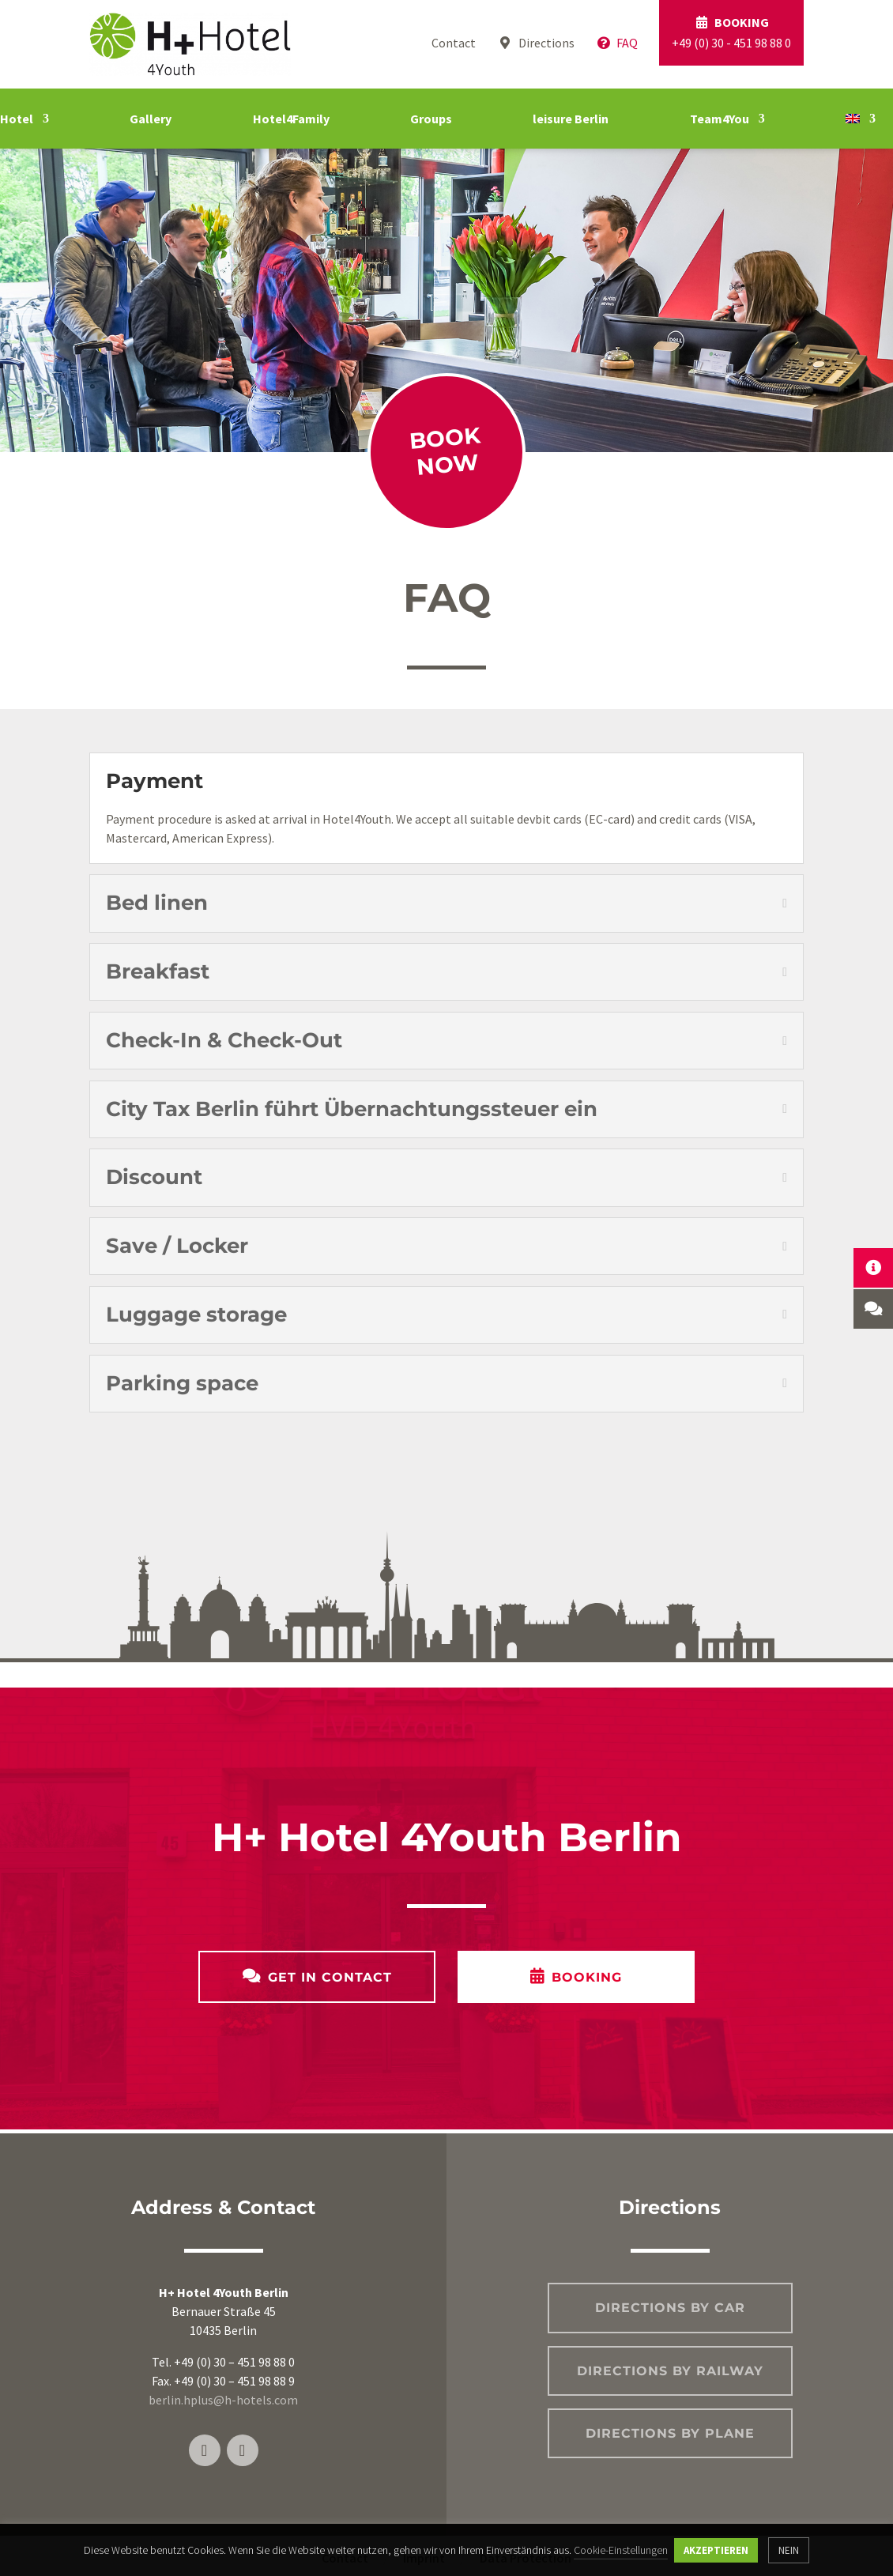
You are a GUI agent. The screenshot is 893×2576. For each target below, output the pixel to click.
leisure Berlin (571, 118)
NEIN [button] (788, 2550)
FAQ (617, 43)
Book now (445, 451)
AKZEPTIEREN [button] (716, 2550)
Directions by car (670, 2307)
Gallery (150, 118)
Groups (431, 118)
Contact (453, 43)
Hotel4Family (291, 118)
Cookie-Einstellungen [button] (621, 2550)
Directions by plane (670, 2433)
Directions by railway (670, 2370)
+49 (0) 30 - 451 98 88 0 (731, 32)
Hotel (16, 118)
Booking (587, 1977)
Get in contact (330, 1977)
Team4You (719, 118)
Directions (535, 43)
